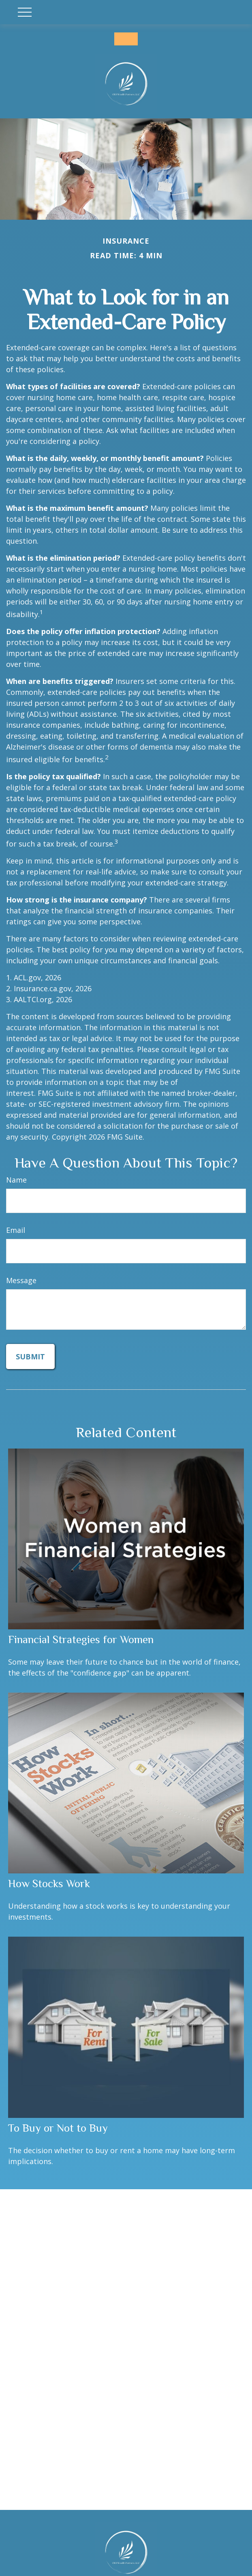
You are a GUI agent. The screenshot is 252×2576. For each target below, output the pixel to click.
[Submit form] (30, 1356)
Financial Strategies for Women (81, 1639)
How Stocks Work (49, 1883)
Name (16, 1180)
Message (21, 1280)
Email (15, 1230)
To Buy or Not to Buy (58, 2128)
